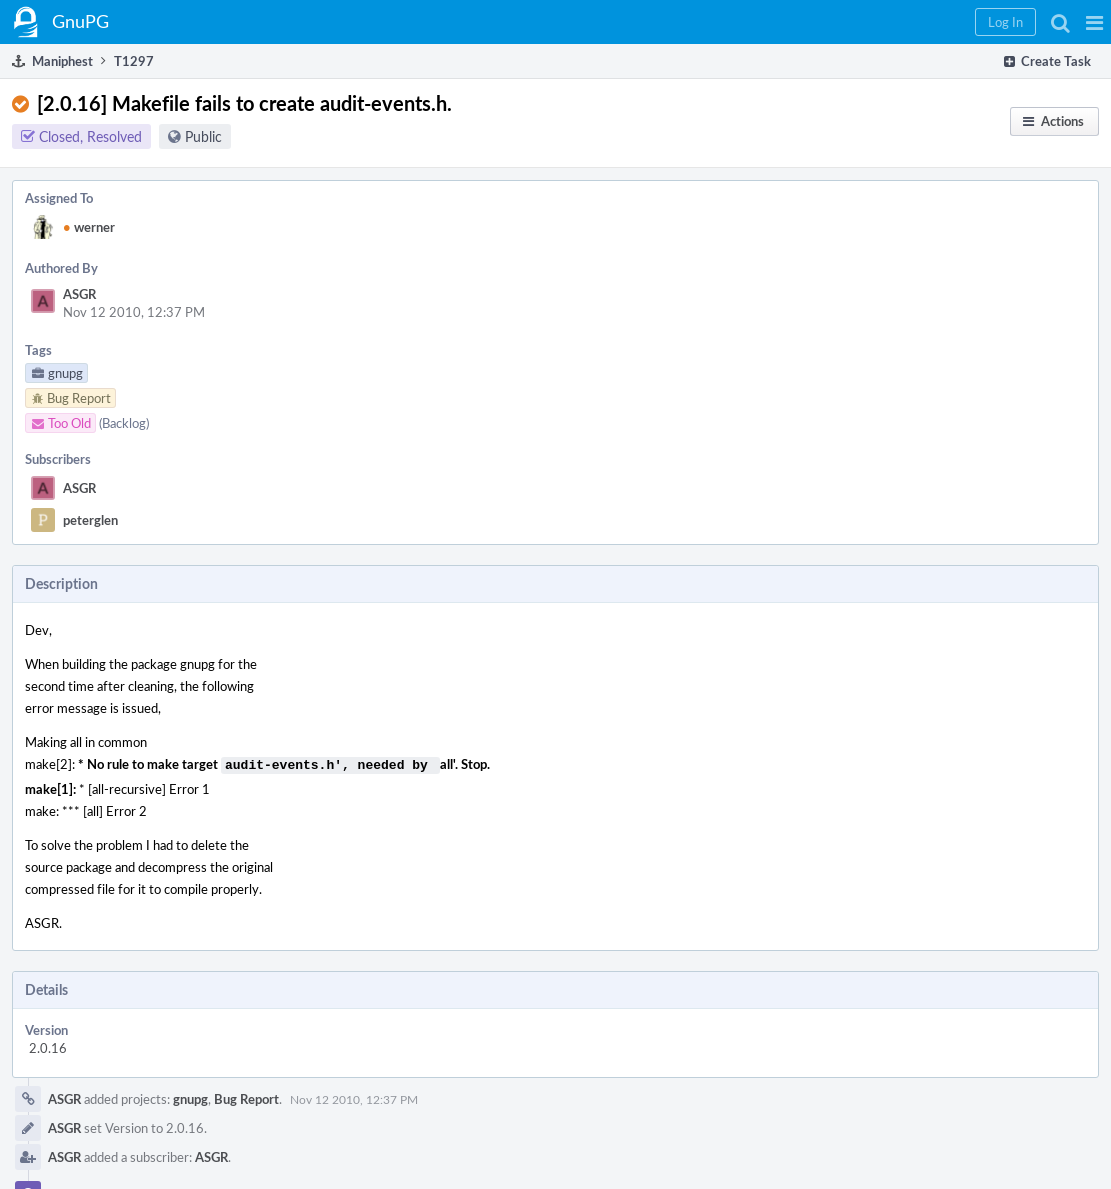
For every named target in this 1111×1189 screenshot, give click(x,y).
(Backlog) (124, 423)
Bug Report (246, 1097)
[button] (1094, 22)
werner (89, 227)
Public (203, 136)
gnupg (190, 1097)
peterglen (90, 520)
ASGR (79, 294)
